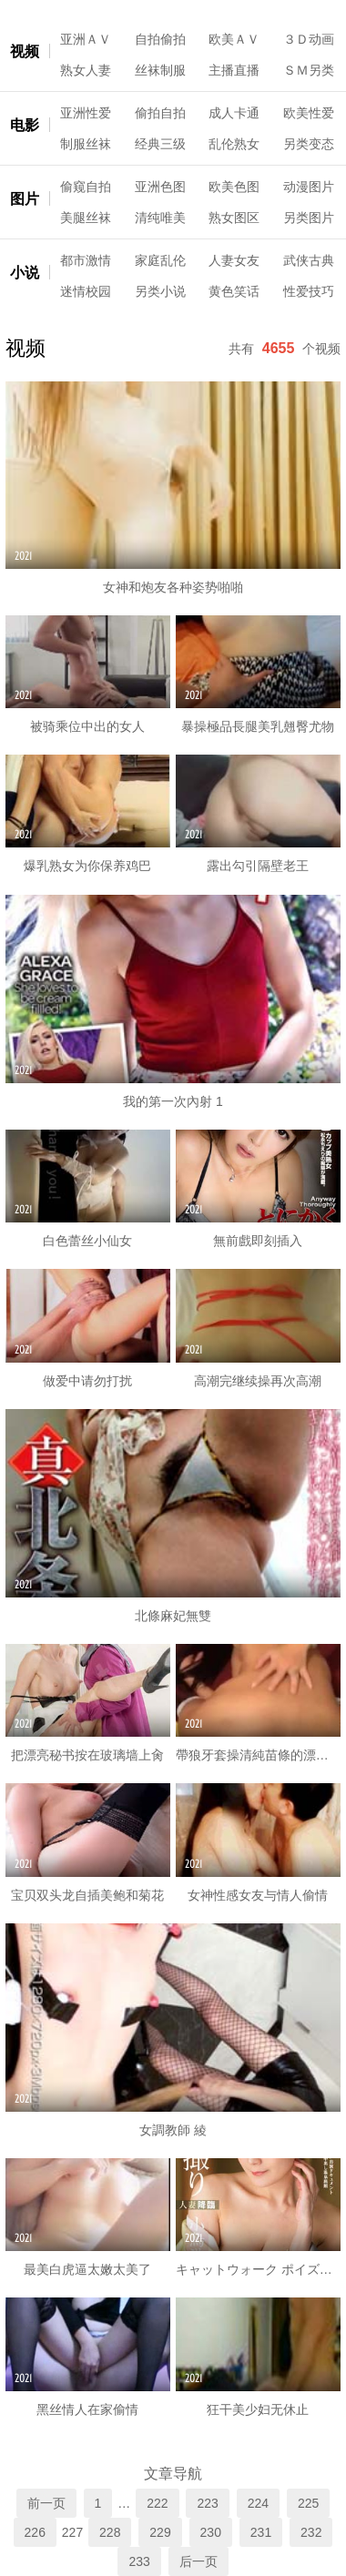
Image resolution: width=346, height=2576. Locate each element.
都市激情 (85, 260)
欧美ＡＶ (234, 39)
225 (308, 2503)
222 (157, 2503)
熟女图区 (234, 217)
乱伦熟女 (234, 144)
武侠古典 (308, 260)
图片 (24, 199)
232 (310, 2532)
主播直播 (234, 70)
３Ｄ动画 (308, 39)
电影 (24, 125)
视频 (24, 51)
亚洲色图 (160, 186)
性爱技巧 (308, 291)
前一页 (46, 2503)
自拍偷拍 (160, 39)
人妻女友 (234, 260)
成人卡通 (234, 113)
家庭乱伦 (160, 260)
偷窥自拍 (85, 186)
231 (260, 2532)
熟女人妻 (85, 70)
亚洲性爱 (85, 113)
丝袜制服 (160, 70)
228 (109, 2532)
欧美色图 (234, 186)
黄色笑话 (234, 291)
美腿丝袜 (85, 217)
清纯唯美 (160, 217)
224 (258, 2503)
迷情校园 (85, 291)
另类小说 (160, 291)
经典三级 (160, 144)
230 (210, 2532)
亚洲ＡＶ (85, 39)
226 (35, 2532)
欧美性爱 (308, 113)
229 (159, 2532)
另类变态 (308, 144)
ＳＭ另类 (308, 70)
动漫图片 (308, 186)
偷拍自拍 (160, 113)
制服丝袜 (85, 144)
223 (207, 2503)
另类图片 (308, 217)
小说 (24, 272)
